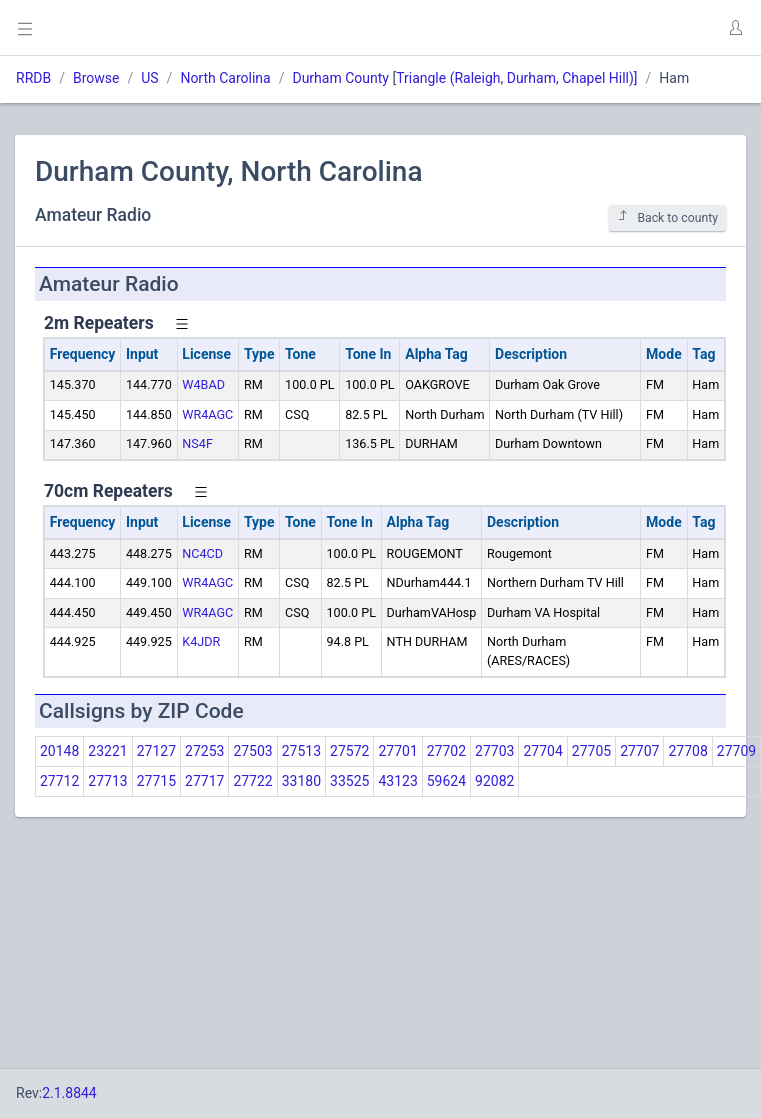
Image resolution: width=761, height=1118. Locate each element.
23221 (107, 751)
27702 (446, 751)
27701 (397, 751)
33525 (349, 781)
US (149, 78)
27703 (494, 751)
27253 (204, 751)
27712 (59, 781)
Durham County (340, 78)
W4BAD (203, 384)
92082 (494, 781)
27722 (252, 781)
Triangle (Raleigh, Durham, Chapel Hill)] (516, 78)
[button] (735, 28)
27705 (591, 751)
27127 (156, 751)
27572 (349, 751)
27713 (107, 781)
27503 (252, 751)
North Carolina (225, 78)
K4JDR (201, 641)
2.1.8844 (69, 1093)
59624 (446, 781)
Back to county (667, 217)
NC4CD (202, 553)
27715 (156, 781)
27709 (736, 751)
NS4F (197, 443)
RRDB (33, 78)
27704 (542, 751)
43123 (397, 781)
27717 (204, 781)
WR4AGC (207, 414)
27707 (639, 751)
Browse (96, 78)
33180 (301, 781)
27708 (687, 751)
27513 (301, 751)
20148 (59, 751)
